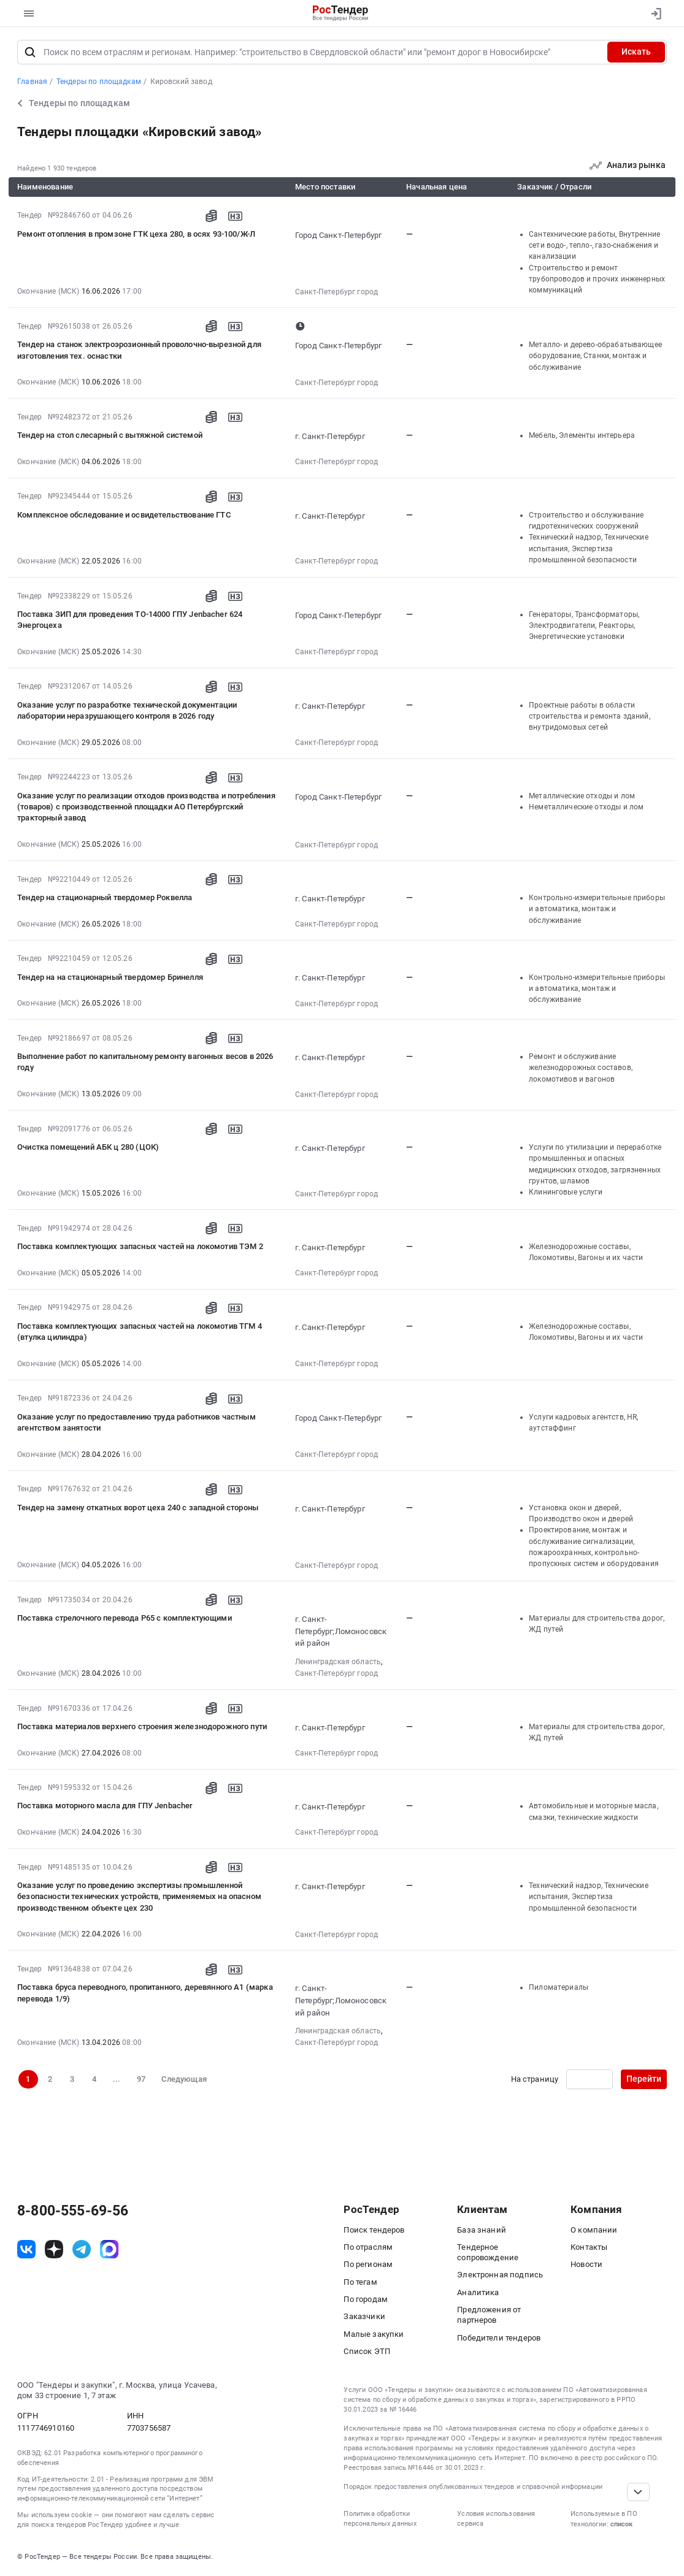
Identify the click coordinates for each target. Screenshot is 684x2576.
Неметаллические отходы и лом (586, 807)
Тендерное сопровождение (487, 2252)
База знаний (481, 2229)
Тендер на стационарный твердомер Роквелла (104, 897)
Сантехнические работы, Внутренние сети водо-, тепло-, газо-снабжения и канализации (594, 245)
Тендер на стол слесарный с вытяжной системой (109, 435)
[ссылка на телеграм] (81, 2249)
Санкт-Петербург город (336, 292)
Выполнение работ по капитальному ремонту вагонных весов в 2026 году (145, 1062)
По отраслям (368, 2247)
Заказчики (364, 2316)
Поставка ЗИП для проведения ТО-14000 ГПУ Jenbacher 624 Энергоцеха (129, 620)
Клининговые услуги (565, 1192)
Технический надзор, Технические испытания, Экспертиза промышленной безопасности (588, 548)
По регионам (368, 2264)
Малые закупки (374, 2334)
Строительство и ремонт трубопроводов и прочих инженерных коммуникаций (597, 279)
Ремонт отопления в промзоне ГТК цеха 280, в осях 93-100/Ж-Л (136, 234)
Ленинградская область (338, 1661)
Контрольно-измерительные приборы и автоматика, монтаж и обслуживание (597, 909)
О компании (594, 2229)
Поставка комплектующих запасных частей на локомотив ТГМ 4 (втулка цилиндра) (139, 1331)
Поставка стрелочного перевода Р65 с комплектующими (124, 1617)
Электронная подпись (500, 2274)
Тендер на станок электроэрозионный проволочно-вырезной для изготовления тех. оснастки (139, 350)
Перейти (643, 2079)
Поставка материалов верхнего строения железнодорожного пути (142, 1726)
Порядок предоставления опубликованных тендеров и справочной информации (473, 2487)
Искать (636, 51)
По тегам (360, 2282)
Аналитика (478, 2292)
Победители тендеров (498, 2337)
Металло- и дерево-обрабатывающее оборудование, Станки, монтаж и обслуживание (595, 356)
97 (141, 2079)
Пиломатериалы (558, 1987)
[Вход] (653, 13)
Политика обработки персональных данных (380, 2519)
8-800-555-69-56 (72, 2211)
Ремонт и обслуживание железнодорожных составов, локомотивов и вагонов (580, 1068)
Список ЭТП (367, 2351)
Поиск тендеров (374, 2229)
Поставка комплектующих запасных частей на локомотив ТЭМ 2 (140, 1246)
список (621, 2524)
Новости (586, 2264)
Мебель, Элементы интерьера (582, 435)
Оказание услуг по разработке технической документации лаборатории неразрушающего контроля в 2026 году (127, 710)
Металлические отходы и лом (582, 796)
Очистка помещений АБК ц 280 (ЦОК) (88, 1147)
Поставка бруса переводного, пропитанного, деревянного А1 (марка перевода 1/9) (144, 1992)
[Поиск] (29, 52)
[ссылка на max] (109, 2249)
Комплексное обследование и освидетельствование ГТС (124, 514)
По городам (366, 2299)
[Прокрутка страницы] (638, 2492)
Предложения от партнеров (489, 2315)
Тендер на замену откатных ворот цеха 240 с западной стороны (137, 1507)
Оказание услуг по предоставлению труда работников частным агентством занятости (136, 1422)
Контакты (589, 2247)
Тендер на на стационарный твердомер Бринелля (110, 977)
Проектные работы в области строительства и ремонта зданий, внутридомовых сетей (589, 716)
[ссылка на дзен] (54, 2249)
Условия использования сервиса (496, 2519)
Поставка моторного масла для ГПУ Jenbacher (105, 1805)
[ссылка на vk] (26, 2249)
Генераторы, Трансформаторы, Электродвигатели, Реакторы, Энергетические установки (584, 625)
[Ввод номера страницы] (589, 2079)
